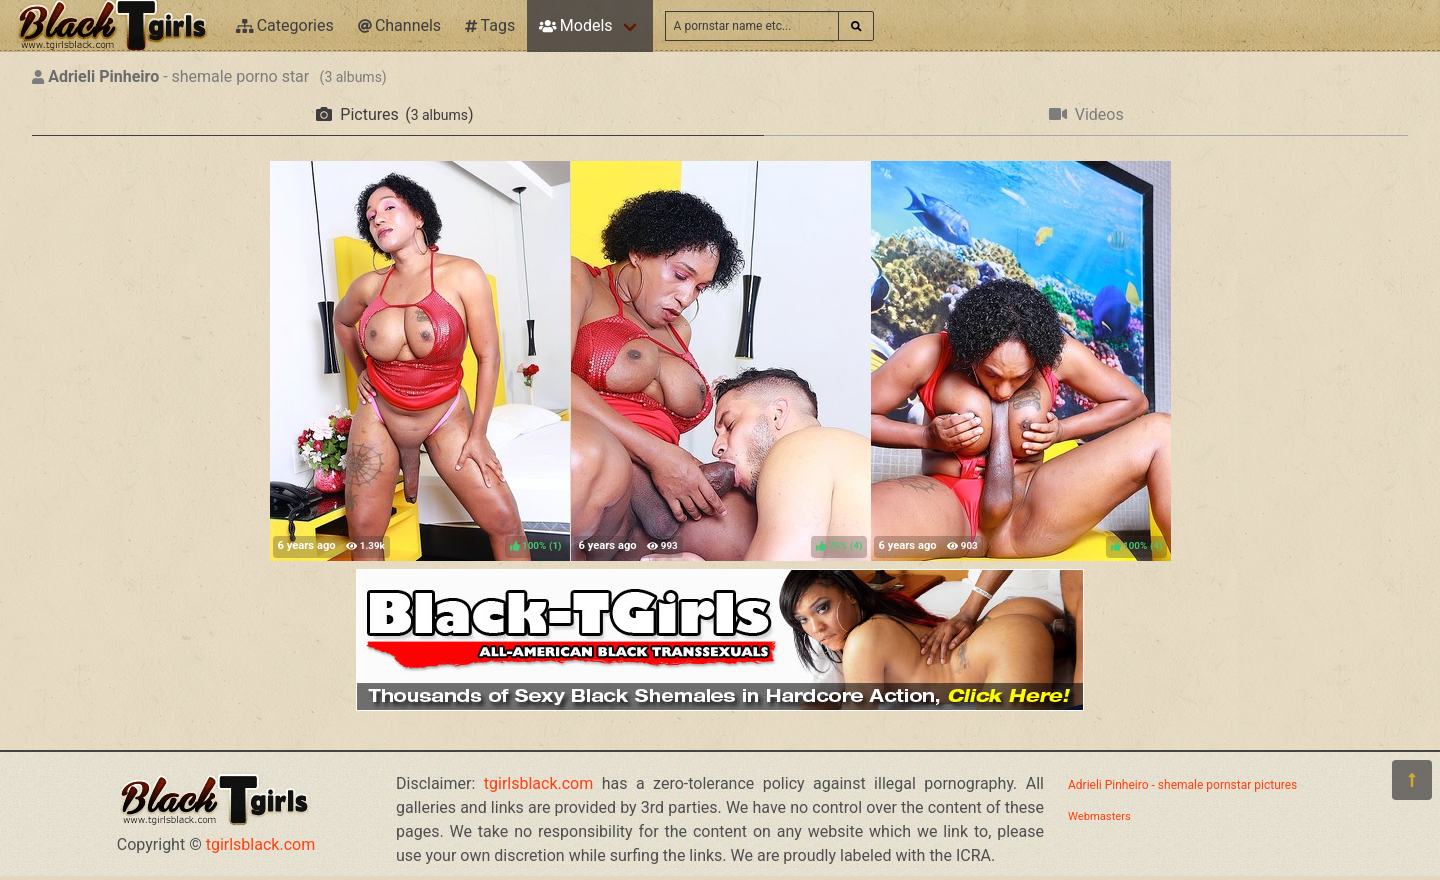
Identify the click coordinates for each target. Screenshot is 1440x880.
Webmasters (1099, 816)
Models (575, 25)
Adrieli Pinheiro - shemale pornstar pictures (1182, 785)
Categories (285, 25)
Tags (490, 25)
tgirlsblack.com (261, 844)
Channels (399, 25)
